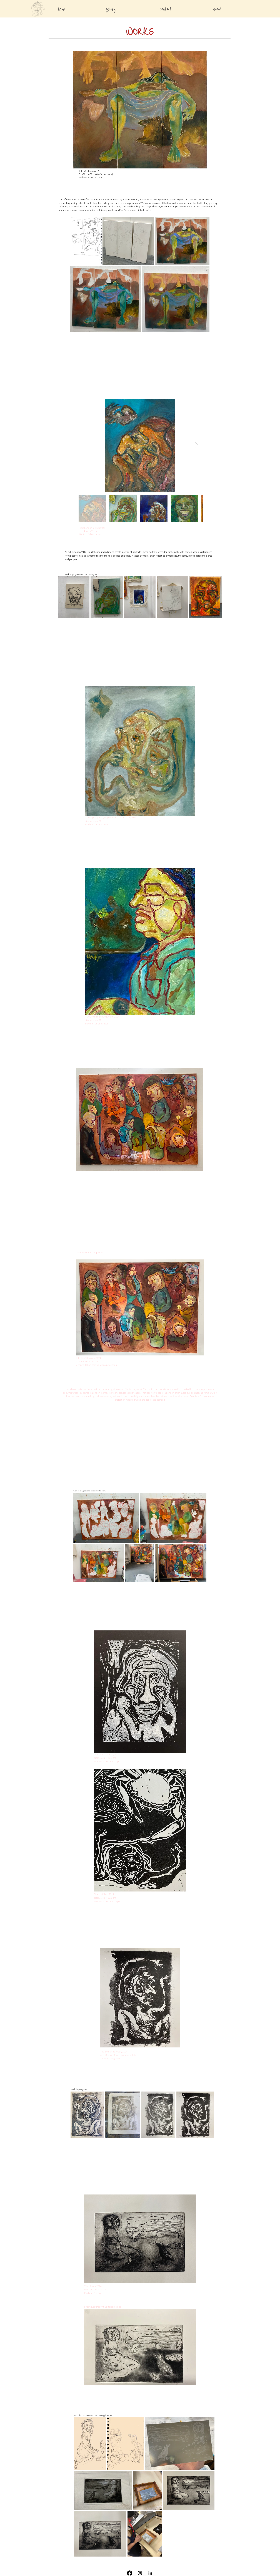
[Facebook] (129, 2573)
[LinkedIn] (150, 2573)
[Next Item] (197, 445)
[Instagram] (139, 2573)
